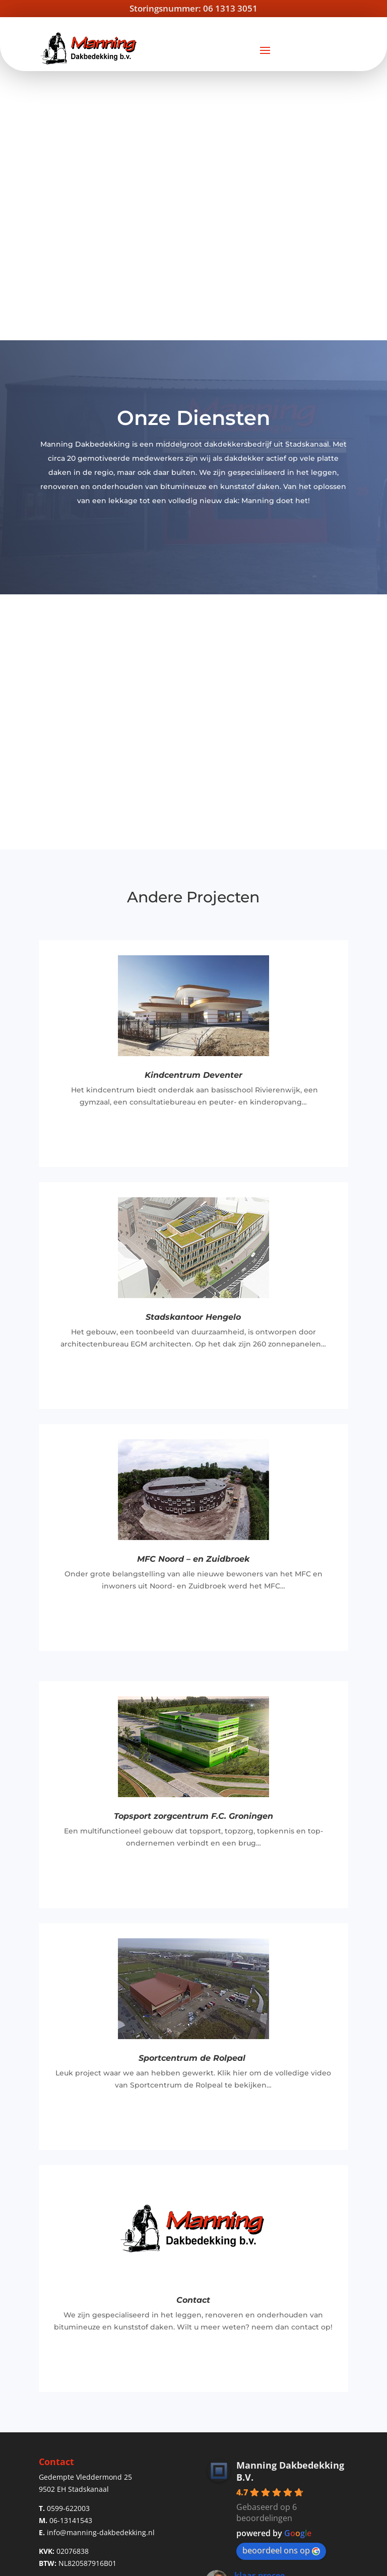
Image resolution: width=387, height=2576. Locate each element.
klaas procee (259, 2306)
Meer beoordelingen (276, 2390)
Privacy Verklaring (201, 2562)
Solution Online (319, 2562)
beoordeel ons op (281, 2281)
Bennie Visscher (266, 2351)
